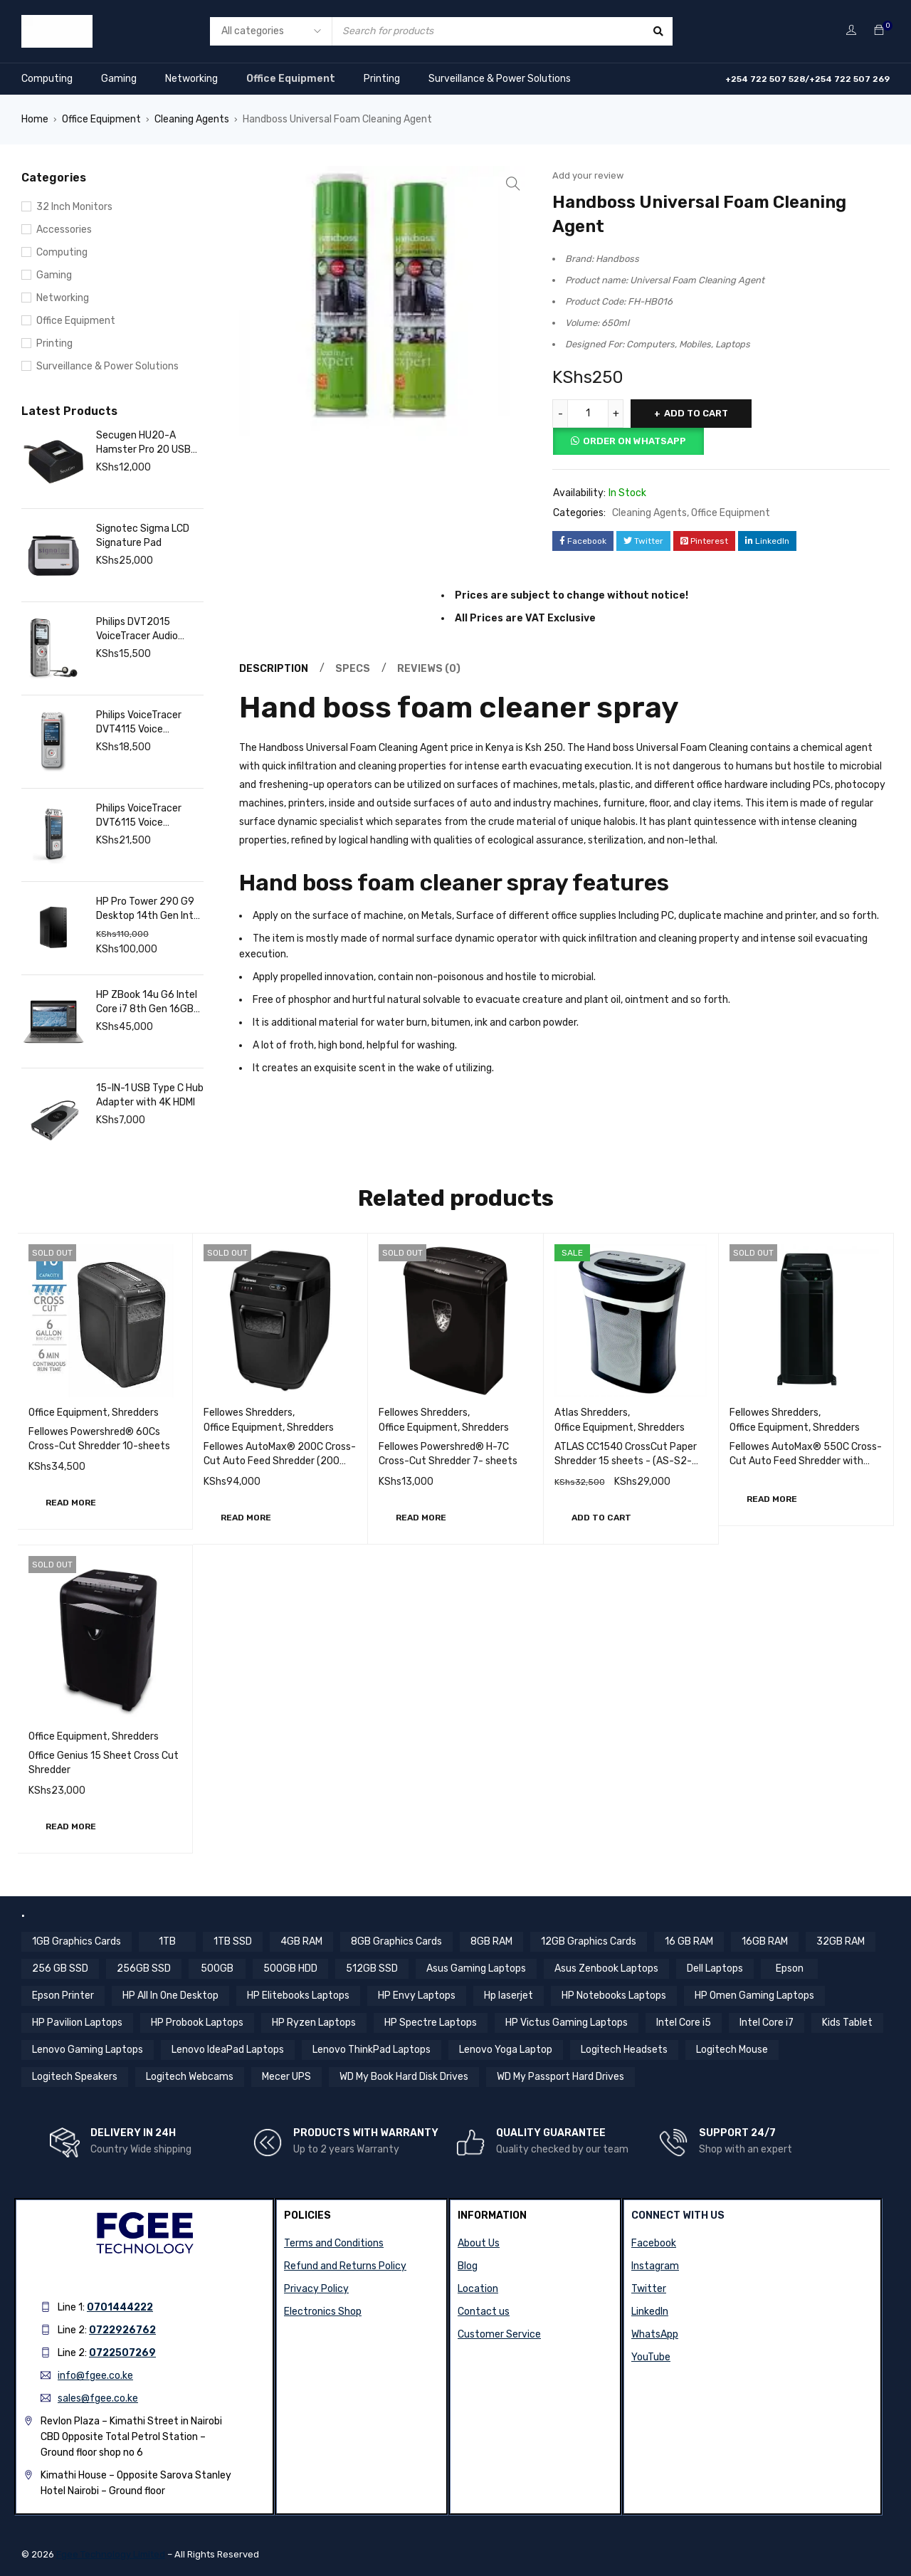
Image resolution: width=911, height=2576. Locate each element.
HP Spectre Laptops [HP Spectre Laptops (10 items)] (430, 2023)
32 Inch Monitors (74, 207)
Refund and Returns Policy (345, 2266)
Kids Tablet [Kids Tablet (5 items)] (847, 2023)
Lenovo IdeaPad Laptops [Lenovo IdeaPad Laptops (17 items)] (228, 2050)
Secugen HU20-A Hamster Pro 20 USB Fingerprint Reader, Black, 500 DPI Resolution (143, 443)
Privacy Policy (316, 2289)
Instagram (655, 2266)
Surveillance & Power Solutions (499, 79)
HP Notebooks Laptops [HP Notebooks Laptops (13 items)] (614, 1995)
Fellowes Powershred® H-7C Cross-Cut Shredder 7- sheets (448, 1454)
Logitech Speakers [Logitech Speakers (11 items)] (74, 2077)
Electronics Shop (323, 2312)
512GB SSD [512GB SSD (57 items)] (372, 1968)
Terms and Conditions (334, 2243)
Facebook (653, 2243)
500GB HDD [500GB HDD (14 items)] (290, 1968)
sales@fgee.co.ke (98, 2398)
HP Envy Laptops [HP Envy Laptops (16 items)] (417, 1995)
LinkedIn (649, 2312)
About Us (479, 2243)
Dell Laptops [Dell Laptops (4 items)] (715, 1968)
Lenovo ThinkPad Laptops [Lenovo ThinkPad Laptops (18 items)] (371, 2050)
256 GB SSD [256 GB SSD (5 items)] (60, 1968)
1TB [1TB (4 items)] (167, 1941)
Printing (382, 79)
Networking (191, 79)
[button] (601, 1517)
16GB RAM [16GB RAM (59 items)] (765, 1941)
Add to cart (696, 413)
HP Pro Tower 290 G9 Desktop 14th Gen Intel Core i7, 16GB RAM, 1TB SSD (148, 909)
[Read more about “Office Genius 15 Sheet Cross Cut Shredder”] (70, 1826)
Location (478, 2289)
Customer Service (499, 2334)
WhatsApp (654, 2334)
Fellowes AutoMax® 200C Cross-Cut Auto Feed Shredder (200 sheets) (280, 1461)
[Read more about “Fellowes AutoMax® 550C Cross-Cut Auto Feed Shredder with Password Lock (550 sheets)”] (772, 1499)
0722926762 (122, 2330)
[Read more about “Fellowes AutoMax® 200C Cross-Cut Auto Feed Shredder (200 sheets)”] (246, 1517)
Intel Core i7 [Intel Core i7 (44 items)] (766, 2023)
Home (34, 119)
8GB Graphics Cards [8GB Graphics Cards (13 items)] (396, 1941)
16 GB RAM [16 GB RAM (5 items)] (689, 1941)
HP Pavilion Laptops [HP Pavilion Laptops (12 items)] (77, 2023)
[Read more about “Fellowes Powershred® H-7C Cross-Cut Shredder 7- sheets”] (421, 1517)
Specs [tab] (352, 669)
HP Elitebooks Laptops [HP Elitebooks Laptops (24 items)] (298, 1995)
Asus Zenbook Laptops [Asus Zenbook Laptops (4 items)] (606, 1968)
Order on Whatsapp (634, 441)
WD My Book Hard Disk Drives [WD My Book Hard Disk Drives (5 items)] (403, 2077)
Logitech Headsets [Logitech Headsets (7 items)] (624, 2050)
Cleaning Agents (191, 119)
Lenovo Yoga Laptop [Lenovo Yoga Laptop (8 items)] (505, 2050)
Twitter (648, 2289)
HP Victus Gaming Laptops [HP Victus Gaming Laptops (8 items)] (566, 2023)
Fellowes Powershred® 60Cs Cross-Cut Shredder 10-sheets (99, 1439)
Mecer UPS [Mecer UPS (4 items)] (286, 2077)
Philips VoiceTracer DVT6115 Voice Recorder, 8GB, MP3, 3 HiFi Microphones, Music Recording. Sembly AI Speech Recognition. (149, 816)
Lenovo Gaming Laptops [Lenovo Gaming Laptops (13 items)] (87, 2050)
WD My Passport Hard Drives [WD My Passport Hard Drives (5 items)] (560, 2077)
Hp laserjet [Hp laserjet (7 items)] (508, 1995)
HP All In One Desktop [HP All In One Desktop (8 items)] (170, 1995)
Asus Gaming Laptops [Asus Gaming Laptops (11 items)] (476, 1968)
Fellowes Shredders (248, 1413)
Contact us (484, 2312)
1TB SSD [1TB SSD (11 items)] (233, 1941)
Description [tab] (273, 669)
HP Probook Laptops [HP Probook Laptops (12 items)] (197, 2023)
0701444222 (120, 2307)
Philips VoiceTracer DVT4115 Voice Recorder (138, 723)
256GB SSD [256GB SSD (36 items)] (144, 1968)
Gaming (119, 79)
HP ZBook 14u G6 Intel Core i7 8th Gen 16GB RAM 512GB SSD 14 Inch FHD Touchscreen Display (147, 1002)
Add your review (587, 175)
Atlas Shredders (591, 1413)
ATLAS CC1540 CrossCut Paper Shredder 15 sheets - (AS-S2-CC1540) (625, 1461)
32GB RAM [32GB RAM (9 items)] (840, 1941)
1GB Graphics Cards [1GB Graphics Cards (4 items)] (76, 1941)
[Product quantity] (588, 413)
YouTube (650, 2357)
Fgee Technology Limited (110, 2554)
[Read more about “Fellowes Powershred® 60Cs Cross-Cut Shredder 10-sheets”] (70, 1502)
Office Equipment (290, 79)
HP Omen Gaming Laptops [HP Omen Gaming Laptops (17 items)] (754, 1995)
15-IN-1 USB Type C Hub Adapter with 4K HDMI (150, 1095)
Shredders (135, 1413)
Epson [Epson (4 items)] (790, 1968)
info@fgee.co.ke (95, 2376)
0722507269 (122, 2353)
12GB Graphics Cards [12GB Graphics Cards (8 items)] (588, 1941)
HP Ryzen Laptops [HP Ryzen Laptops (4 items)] (314, 2023)
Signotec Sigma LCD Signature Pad (142, 535)
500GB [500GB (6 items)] (217, 1968)
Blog (468, 2266)
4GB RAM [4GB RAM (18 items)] (301, 1941)
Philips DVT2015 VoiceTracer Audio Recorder (137, 629)
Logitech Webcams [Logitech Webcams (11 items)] (189, 2077)
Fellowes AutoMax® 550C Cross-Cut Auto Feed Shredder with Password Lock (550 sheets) (806, 1461)
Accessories (64, 230)
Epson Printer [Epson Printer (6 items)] (63, 1995)
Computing (47, 79)
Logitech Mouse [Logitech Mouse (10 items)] (732, 2050)
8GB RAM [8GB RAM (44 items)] (491, 1941)
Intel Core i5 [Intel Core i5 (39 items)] (683, 2023)
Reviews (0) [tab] (428, 669)
